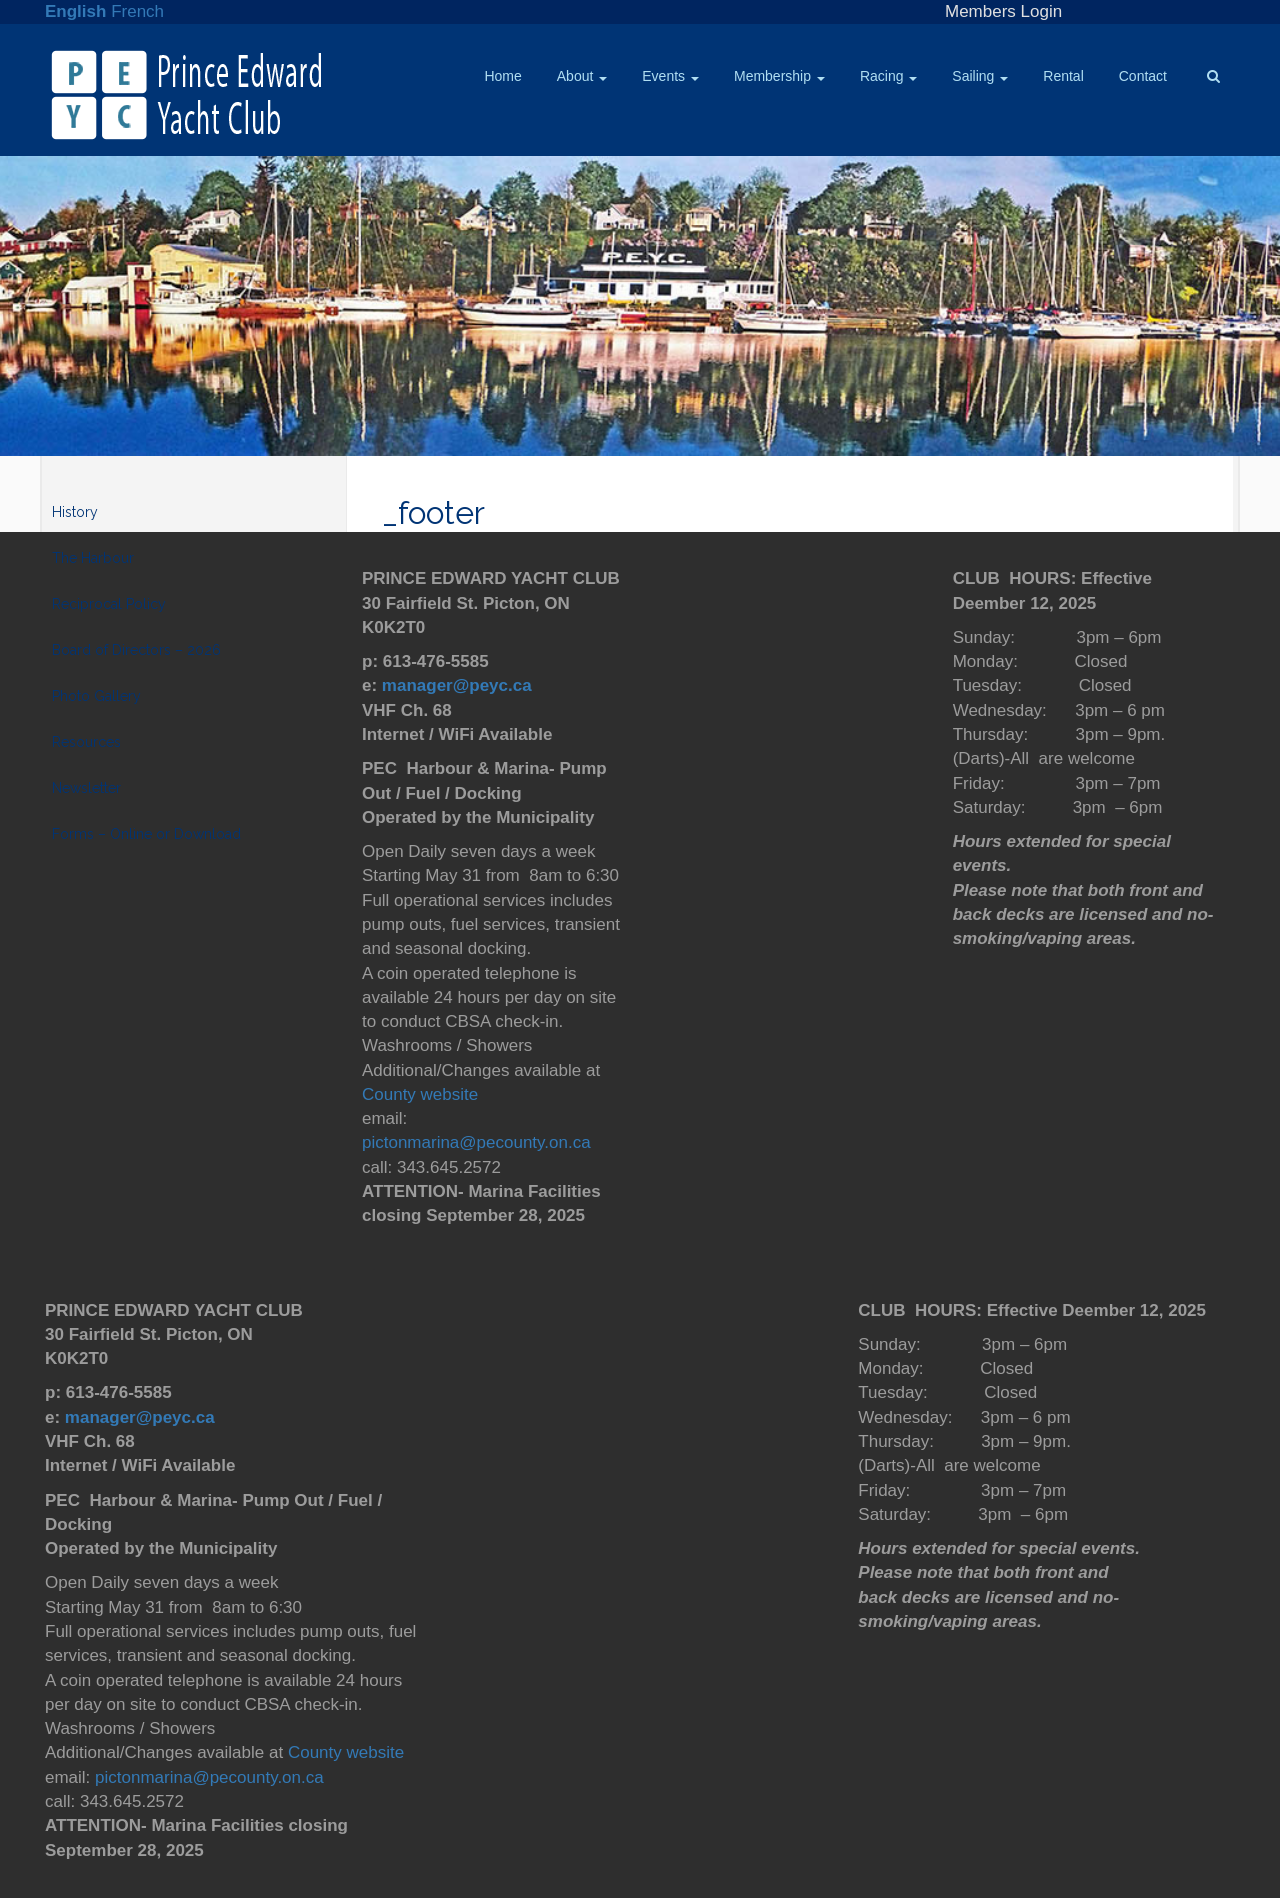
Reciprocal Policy (109, 604)
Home (502, 76)
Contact (1143, 76)
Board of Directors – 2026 (136, 650)
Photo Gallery (96, 696)
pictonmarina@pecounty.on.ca (476, 1142)
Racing (888, 76)
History (75, 512)
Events (670, 76)
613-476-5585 (436, 661)
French (137, 11)
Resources (86, 742)
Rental (1063, 76)
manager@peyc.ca (457, 685)
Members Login (1003, 11)
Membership (779, 76)
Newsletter (86, 788)
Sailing (980, 76)
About (582, 76)
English (75, 11)
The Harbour (93, 558)
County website (420, 1094)
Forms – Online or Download (146, 834)
